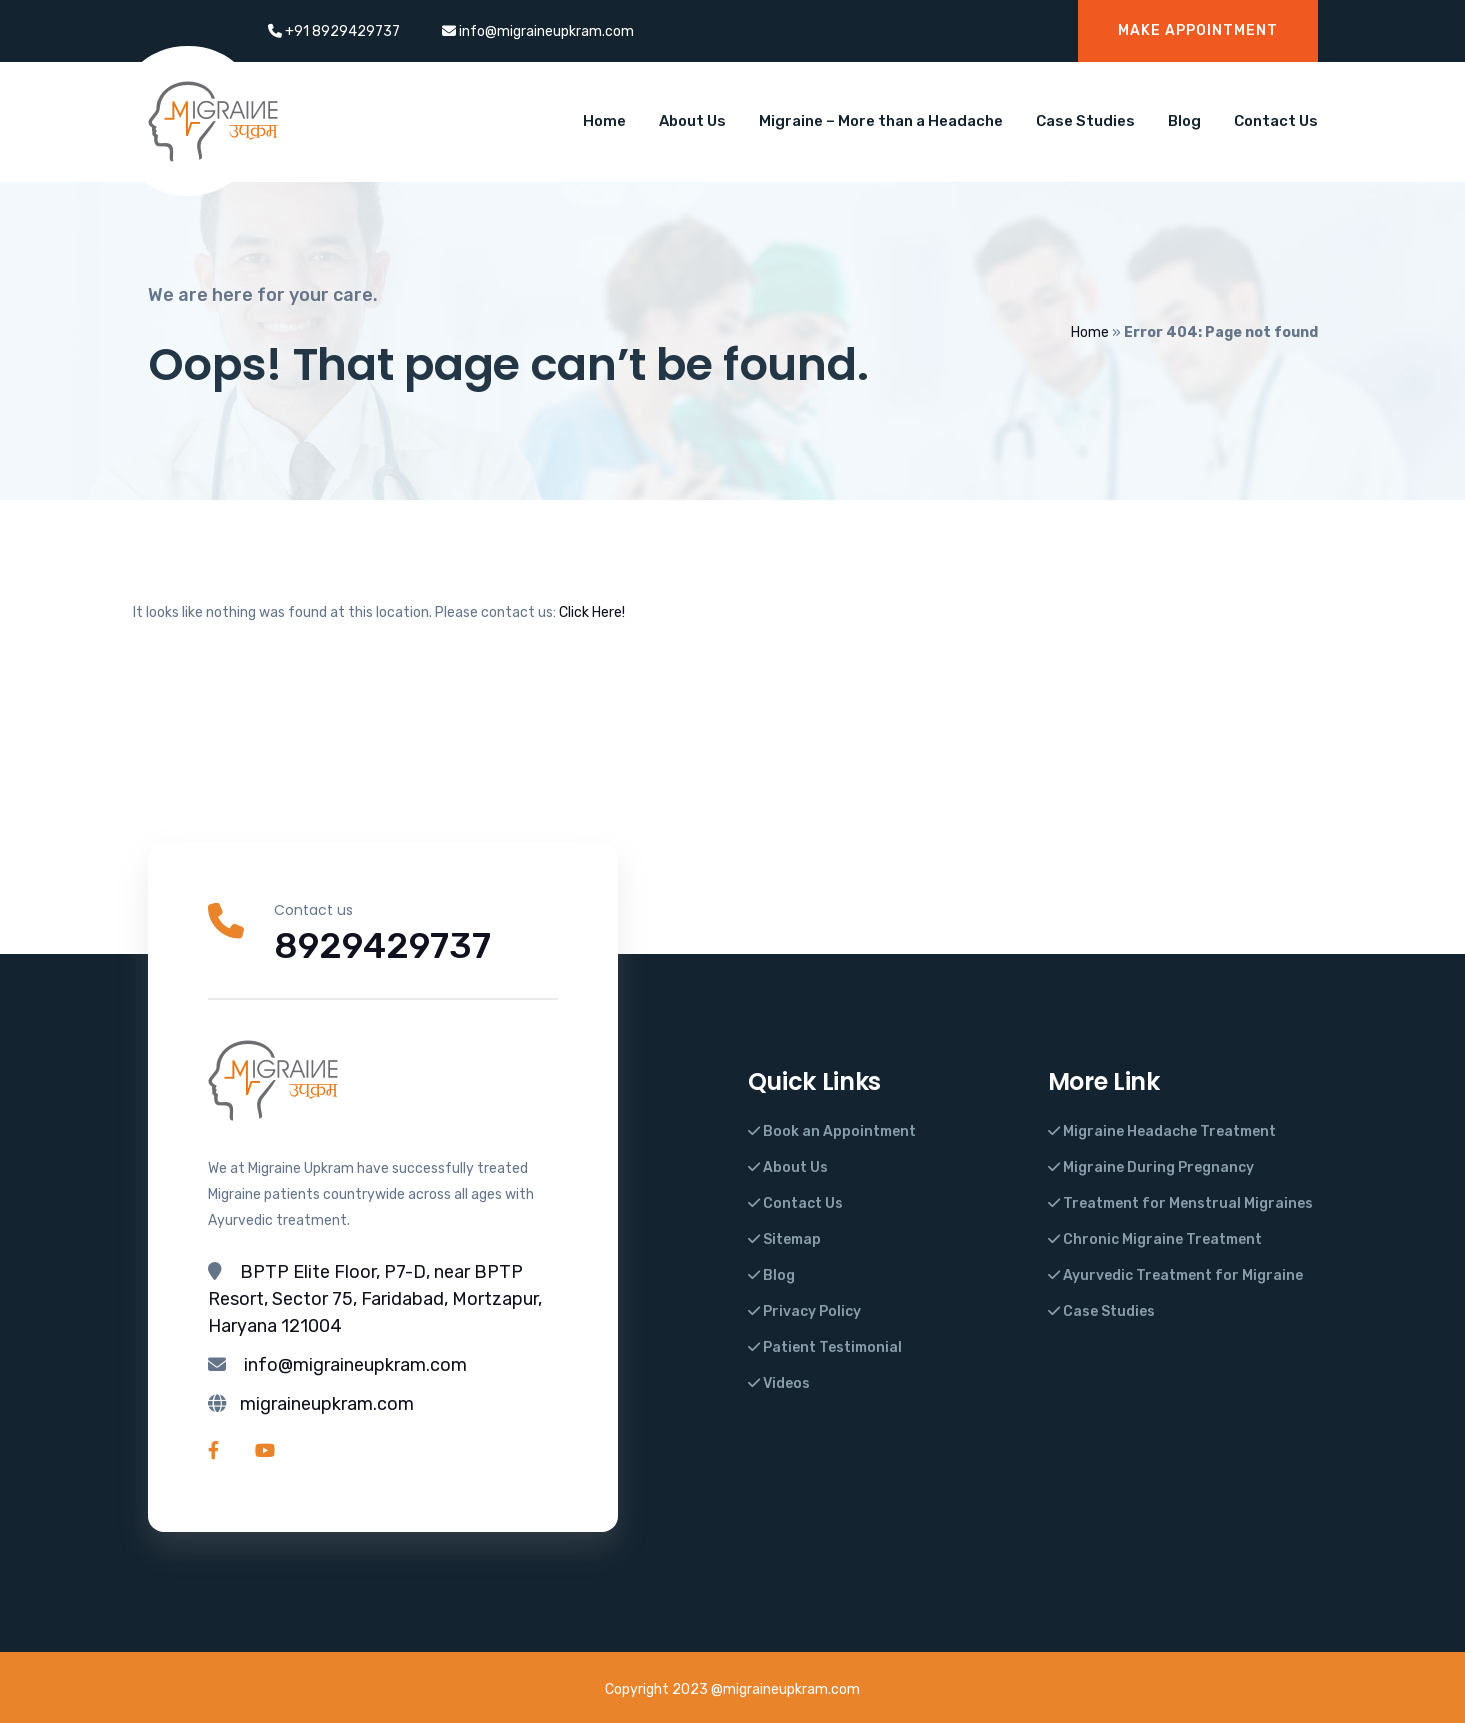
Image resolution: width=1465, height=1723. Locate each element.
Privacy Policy (804, 1311)
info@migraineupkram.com (355, 1365)
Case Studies (1085, 121)
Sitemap (784, 1239)
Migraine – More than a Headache (881, 121)
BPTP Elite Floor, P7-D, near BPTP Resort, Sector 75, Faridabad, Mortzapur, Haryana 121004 (375, 1299)
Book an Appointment (832, 1131)
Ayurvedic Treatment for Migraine (1175, 1275)
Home (604, 121)
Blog (1184, 121)
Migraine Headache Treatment (1162, 1131)
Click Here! (592, 612)
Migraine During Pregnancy (1151, 1167)
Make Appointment (1198, 30)
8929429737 (383, 945)
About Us (692, 121)
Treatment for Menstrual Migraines (1180, 1203)
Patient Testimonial (825, 1347)
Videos (779, 1383)
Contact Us (1276, 121)
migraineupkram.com (327, 1404)
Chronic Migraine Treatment (1155, 1239)
